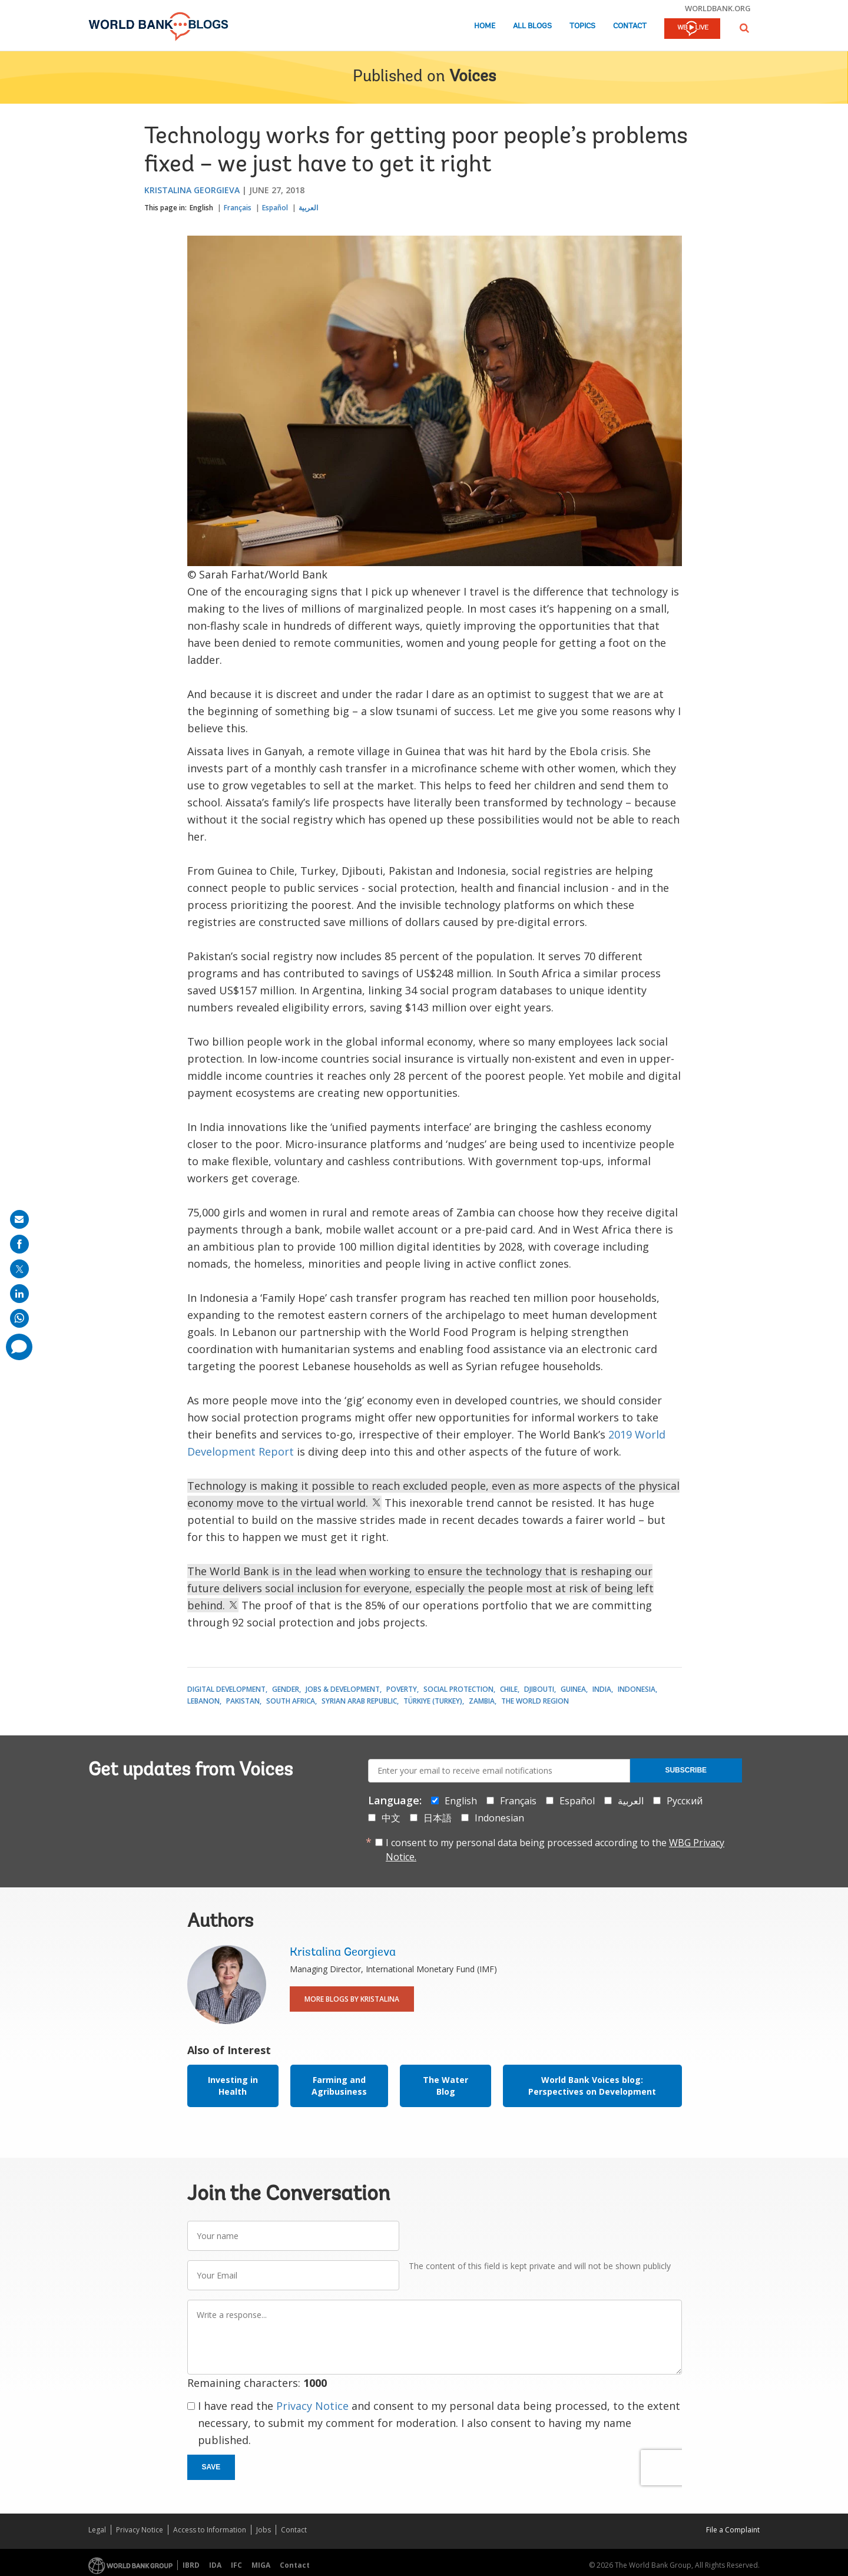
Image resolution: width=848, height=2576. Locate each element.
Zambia (482, 1701)
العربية (308, 208)
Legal (97, 2530)
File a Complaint (733, 2530)
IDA (215, 2565)
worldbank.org (718, 8)
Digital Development (226, 1689)
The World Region (535, 1701)
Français (237, 208)
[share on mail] (19, 1219)
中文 (391, 1817)
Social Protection (458, 1689)
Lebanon (203, 1701)
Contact (630, 26)
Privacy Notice (312, 2406)
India (601, 1689)
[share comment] (19, 1347)
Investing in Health (233, 2085)
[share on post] (19, 1268)
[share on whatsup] (19, 1318)
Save (211, 2467)
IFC (236, 2565)
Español (275, 208)
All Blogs (532, 26)
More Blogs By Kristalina (351, 1999)
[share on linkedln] (19, 1293)
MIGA (260, 2565)
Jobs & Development (343, 1689)
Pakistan (243, 1701)
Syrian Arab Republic (359, 1701)
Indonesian (499, 1817)
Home (484, 26)
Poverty (401, 1689)
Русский (685, 1800)
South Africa (290, 1701)
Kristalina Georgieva (192, 190)
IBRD (191, 2565)
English (201, 208)
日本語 (437, 1817)
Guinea (573, 1689)
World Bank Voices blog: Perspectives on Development (592, 2085)
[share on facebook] (19, 1244)
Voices (472, 77)
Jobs (263, 2530)
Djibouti (539, 1689)
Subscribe (686, 1770)
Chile (509, 1689)
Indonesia (636, 1689)
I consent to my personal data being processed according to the (555, 1849)
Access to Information (209, 2530)
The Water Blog (445, 2085)
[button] (744, 28)
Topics (582, 26)
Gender (285, 1689)
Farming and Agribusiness (339, 2085)
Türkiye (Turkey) (432, 1701)
